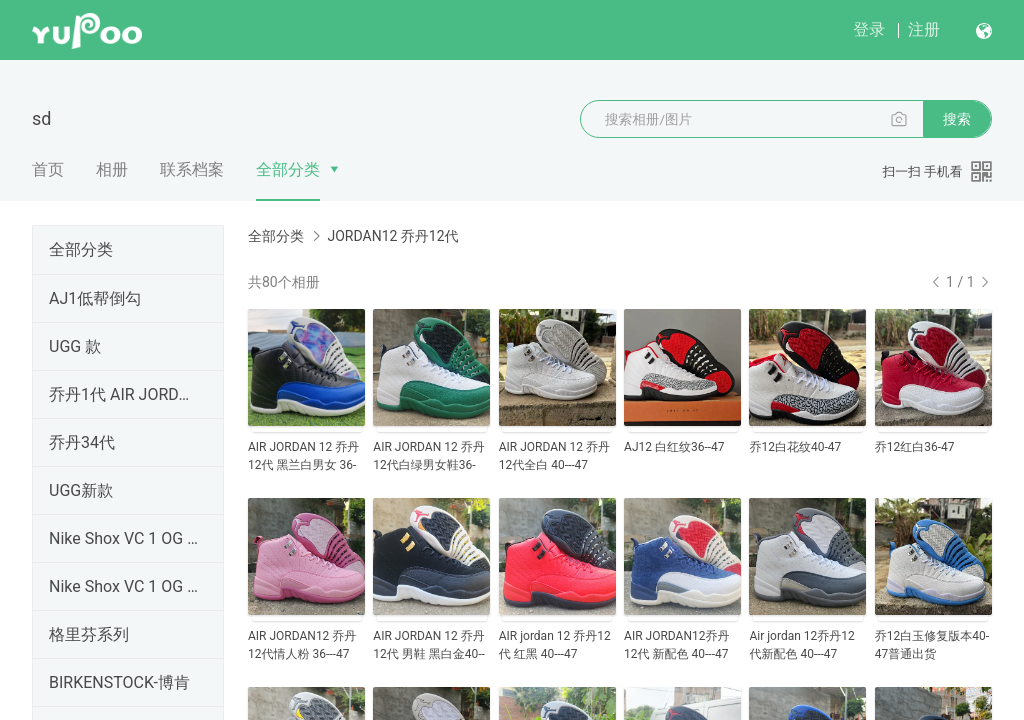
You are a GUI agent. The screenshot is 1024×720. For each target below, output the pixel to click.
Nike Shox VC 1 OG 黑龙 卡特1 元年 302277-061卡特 (124, 586)
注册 (924, 29)
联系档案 (192, 169)
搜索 (957, 119)
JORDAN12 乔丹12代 (392, 236)
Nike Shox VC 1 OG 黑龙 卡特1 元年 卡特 (124, 538)
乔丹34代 (82, 442)
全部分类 (288, 169)
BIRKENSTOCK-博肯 (119, 682)
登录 (869, 29)
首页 (48, 169)
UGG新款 (81, 490)
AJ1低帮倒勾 (95, 298)
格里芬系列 (89, 634)
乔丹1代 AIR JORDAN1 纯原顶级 (124, 394)
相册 (112, 169)
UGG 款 (75, 346)
